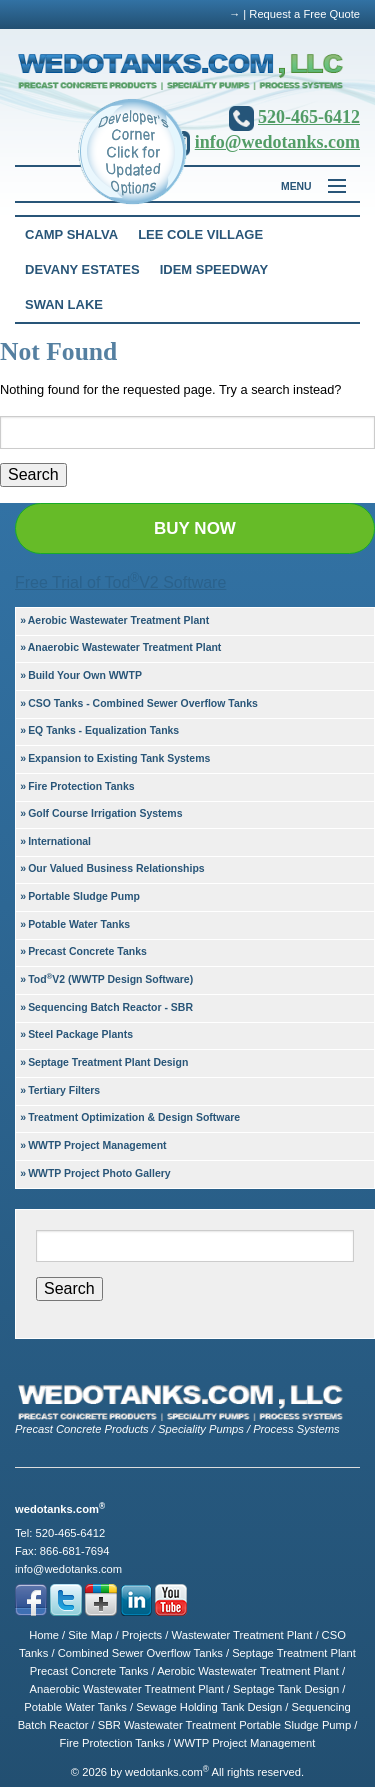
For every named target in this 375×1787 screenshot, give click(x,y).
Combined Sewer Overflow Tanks (140, 1653)
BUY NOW (195, 528)
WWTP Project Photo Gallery (99, 1173)
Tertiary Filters (64, 1090)
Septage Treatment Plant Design (108, 1062)
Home (44, 1635)
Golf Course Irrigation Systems (105, 813)
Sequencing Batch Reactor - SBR (110, 1007)
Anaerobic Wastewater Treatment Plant (125, 647)
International (59, 841)
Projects (142, 1635)
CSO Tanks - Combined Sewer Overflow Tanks (143, 703)
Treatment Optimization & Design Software (134, 1117)
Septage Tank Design (286, 1689)
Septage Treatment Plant (294, 1653)
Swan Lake (64, 304)
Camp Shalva (71, 234)
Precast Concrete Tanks (87, 951)
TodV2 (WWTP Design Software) (110, 978)
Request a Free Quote (304, 14)
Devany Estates (82, 269)
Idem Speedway (214, 269)
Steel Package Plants (80, 1034)
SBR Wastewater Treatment (167, 1725)
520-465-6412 (309, 117)
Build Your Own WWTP (85, 675)
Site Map (90, 1635)
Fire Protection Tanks (81, 786)
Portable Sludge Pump (84, 896)
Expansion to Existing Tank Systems (119, 758)
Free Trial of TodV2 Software (120, 582)
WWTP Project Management (97, 1145)
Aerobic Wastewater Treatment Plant (118, 620)
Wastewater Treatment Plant (242, 1635)
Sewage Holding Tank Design (209, 1707)
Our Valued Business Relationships (116, 868)
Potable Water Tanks (79, 924)
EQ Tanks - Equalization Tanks (103, 730)
